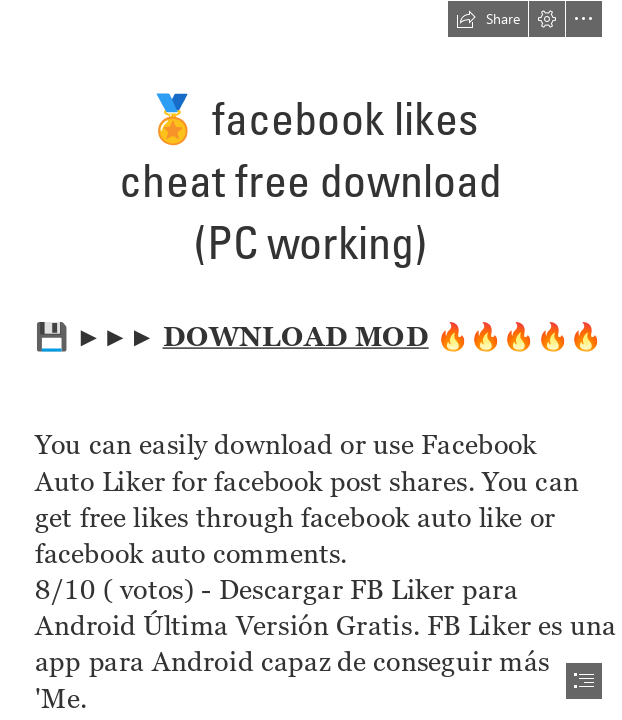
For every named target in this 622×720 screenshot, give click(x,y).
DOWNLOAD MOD (295, 334)
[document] (311, 360)
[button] (488, 19)
